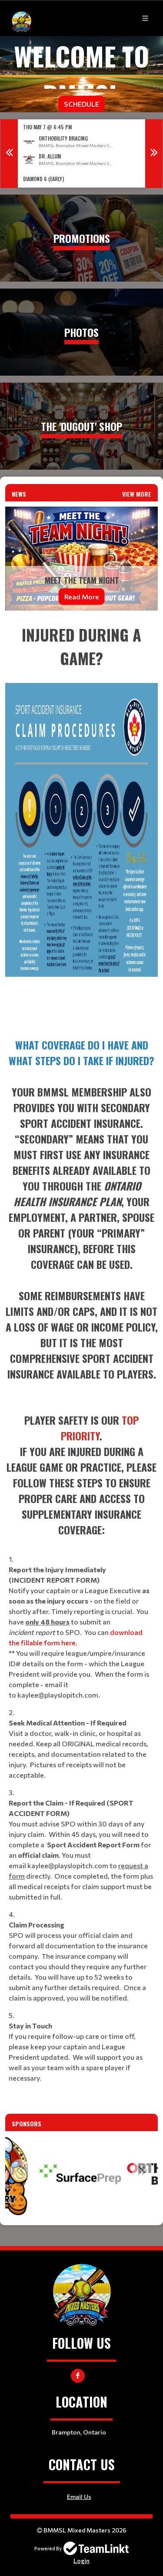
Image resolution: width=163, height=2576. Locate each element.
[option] (81, 153)
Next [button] (154, 153)
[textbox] (81, 823)
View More (136, 493)
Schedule (81, 104)
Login (81, 2560)
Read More (81, 596)
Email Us (79, 2496)
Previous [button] (9, 153)
